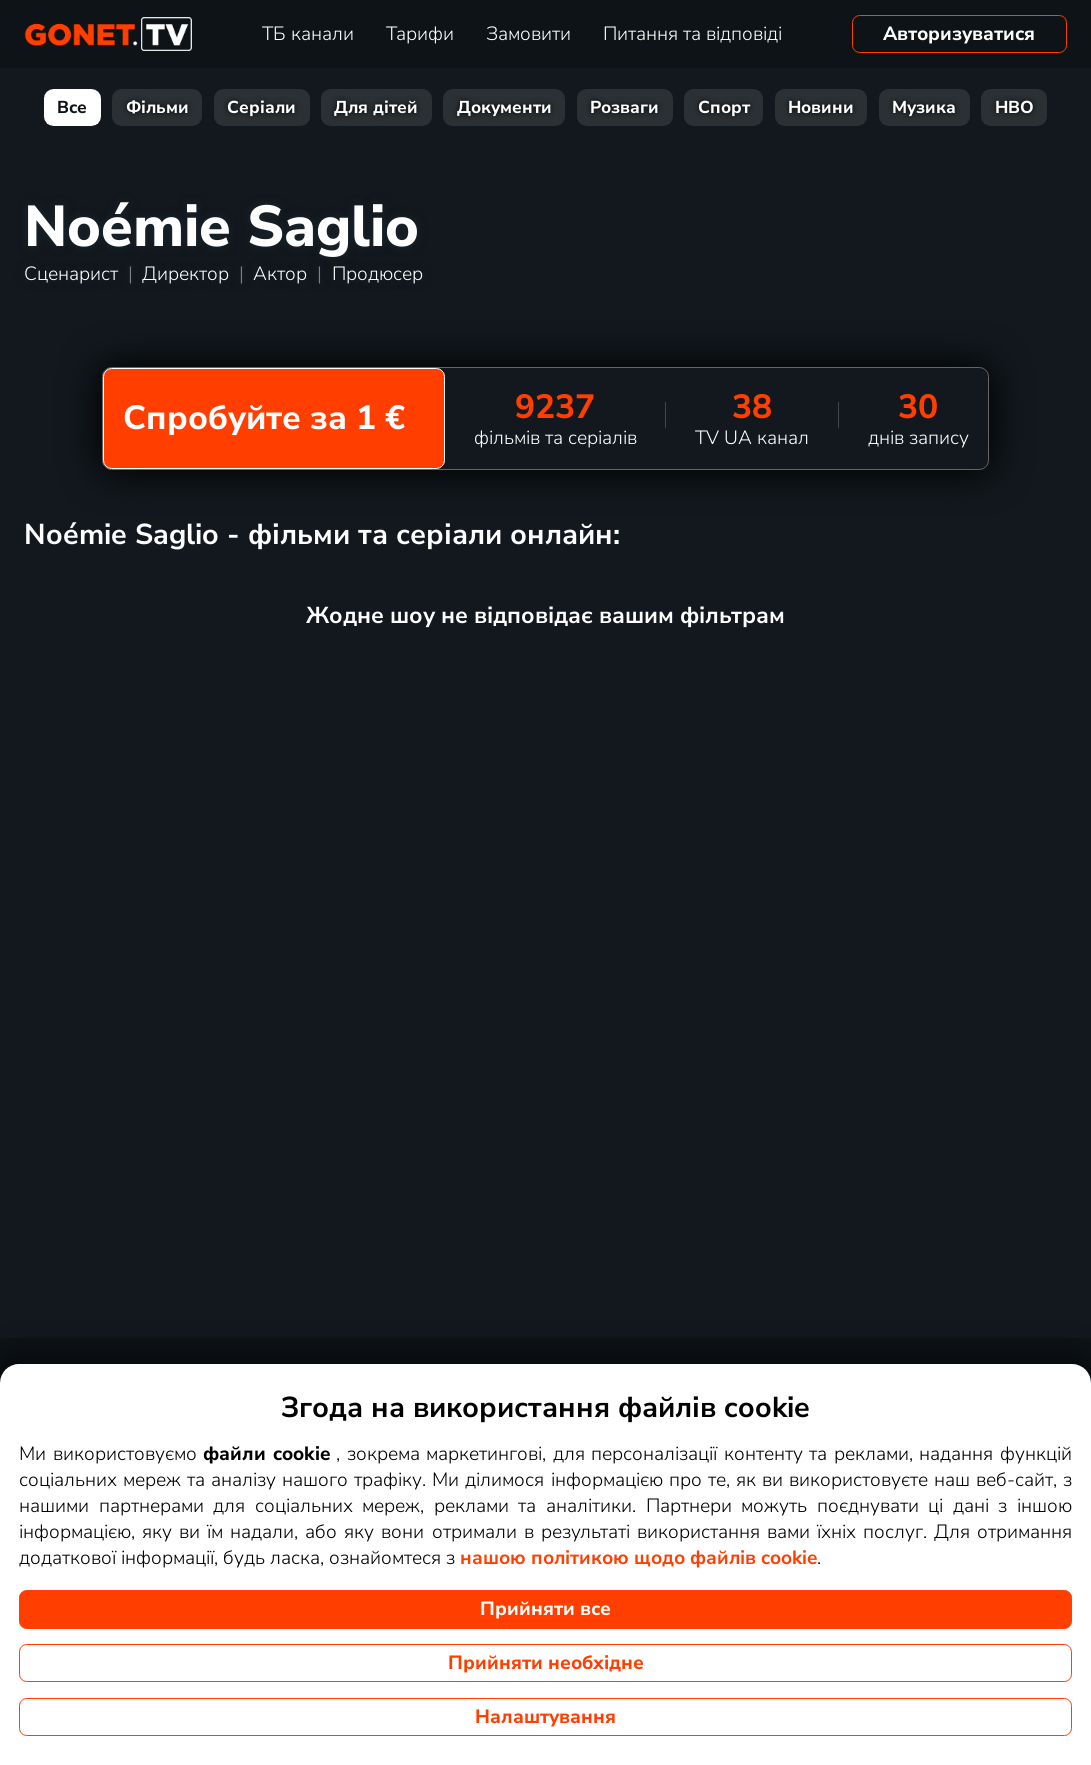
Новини (821, 107)
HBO (1014, 107)
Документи (504, 107)
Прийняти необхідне (546, 1663)
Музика (924, 107)
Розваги (624, 107)
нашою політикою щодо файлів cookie (638, 1558)
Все (72, 107)
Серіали (261, 107)
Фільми (157, 107)
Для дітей (376, 107)
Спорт (724, 107)
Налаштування (545, 1717)
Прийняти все (545, 1609)
